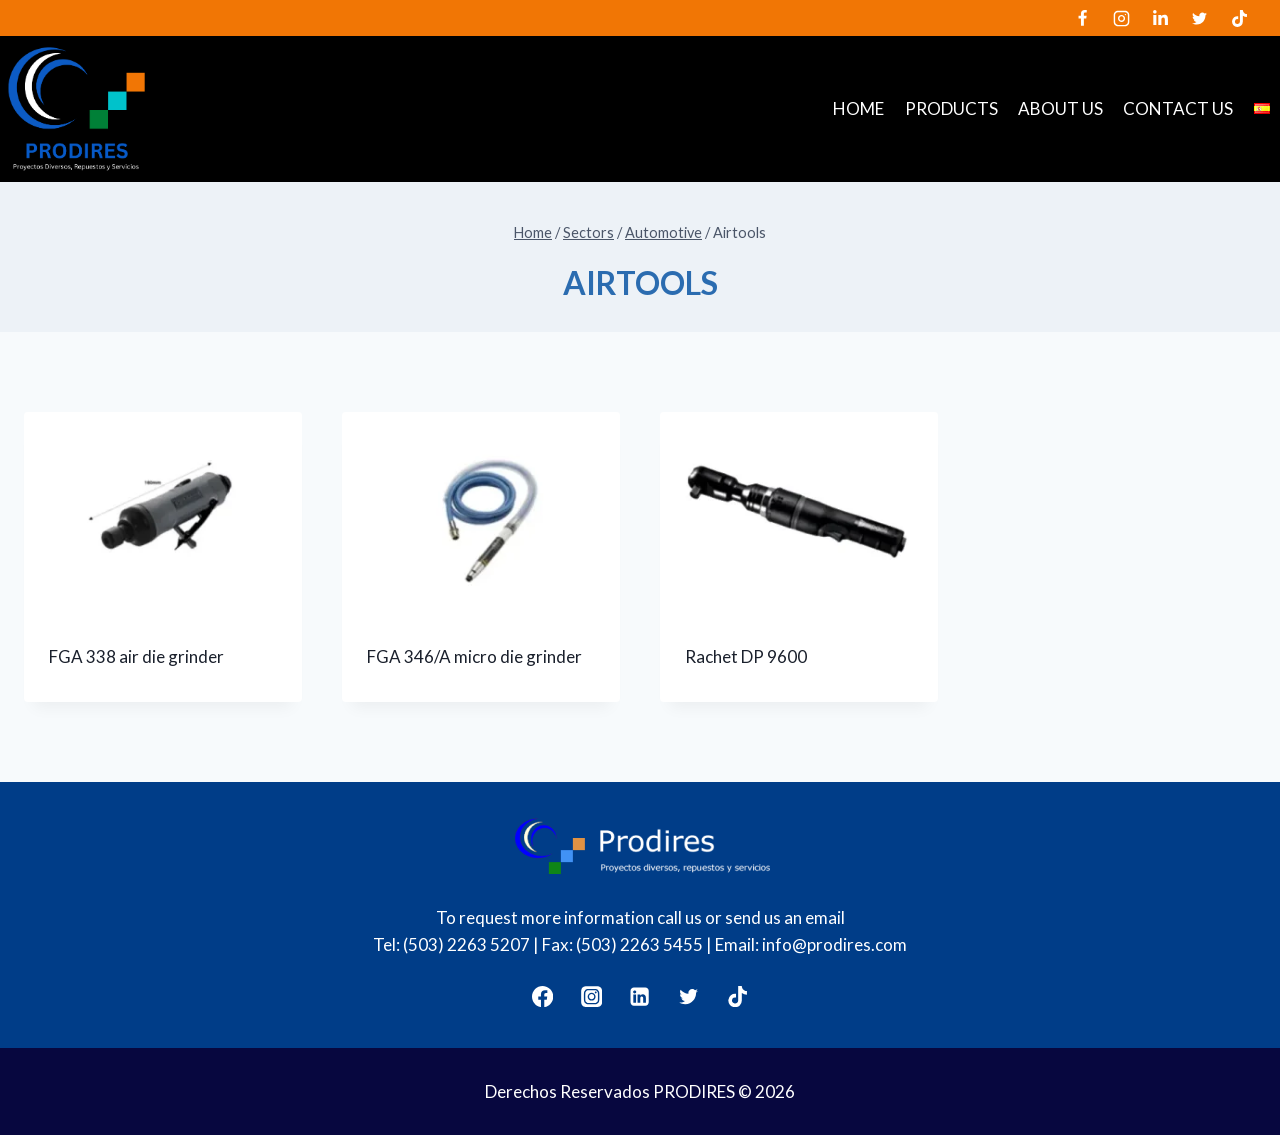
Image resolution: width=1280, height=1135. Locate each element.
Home (858, 108)
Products (951, 108)
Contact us (1178, 108)
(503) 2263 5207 (466, 944)
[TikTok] (1239, 18)
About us (1060, 108)
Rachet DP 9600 (746, 656)
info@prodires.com (834, 944)
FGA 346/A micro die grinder (474, 656)
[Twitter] (1200, 18)
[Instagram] (1122, 18)
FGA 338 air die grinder (136, 656)
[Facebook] (1083, 18)
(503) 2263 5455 (639, 944)
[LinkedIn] (1161, 18)
